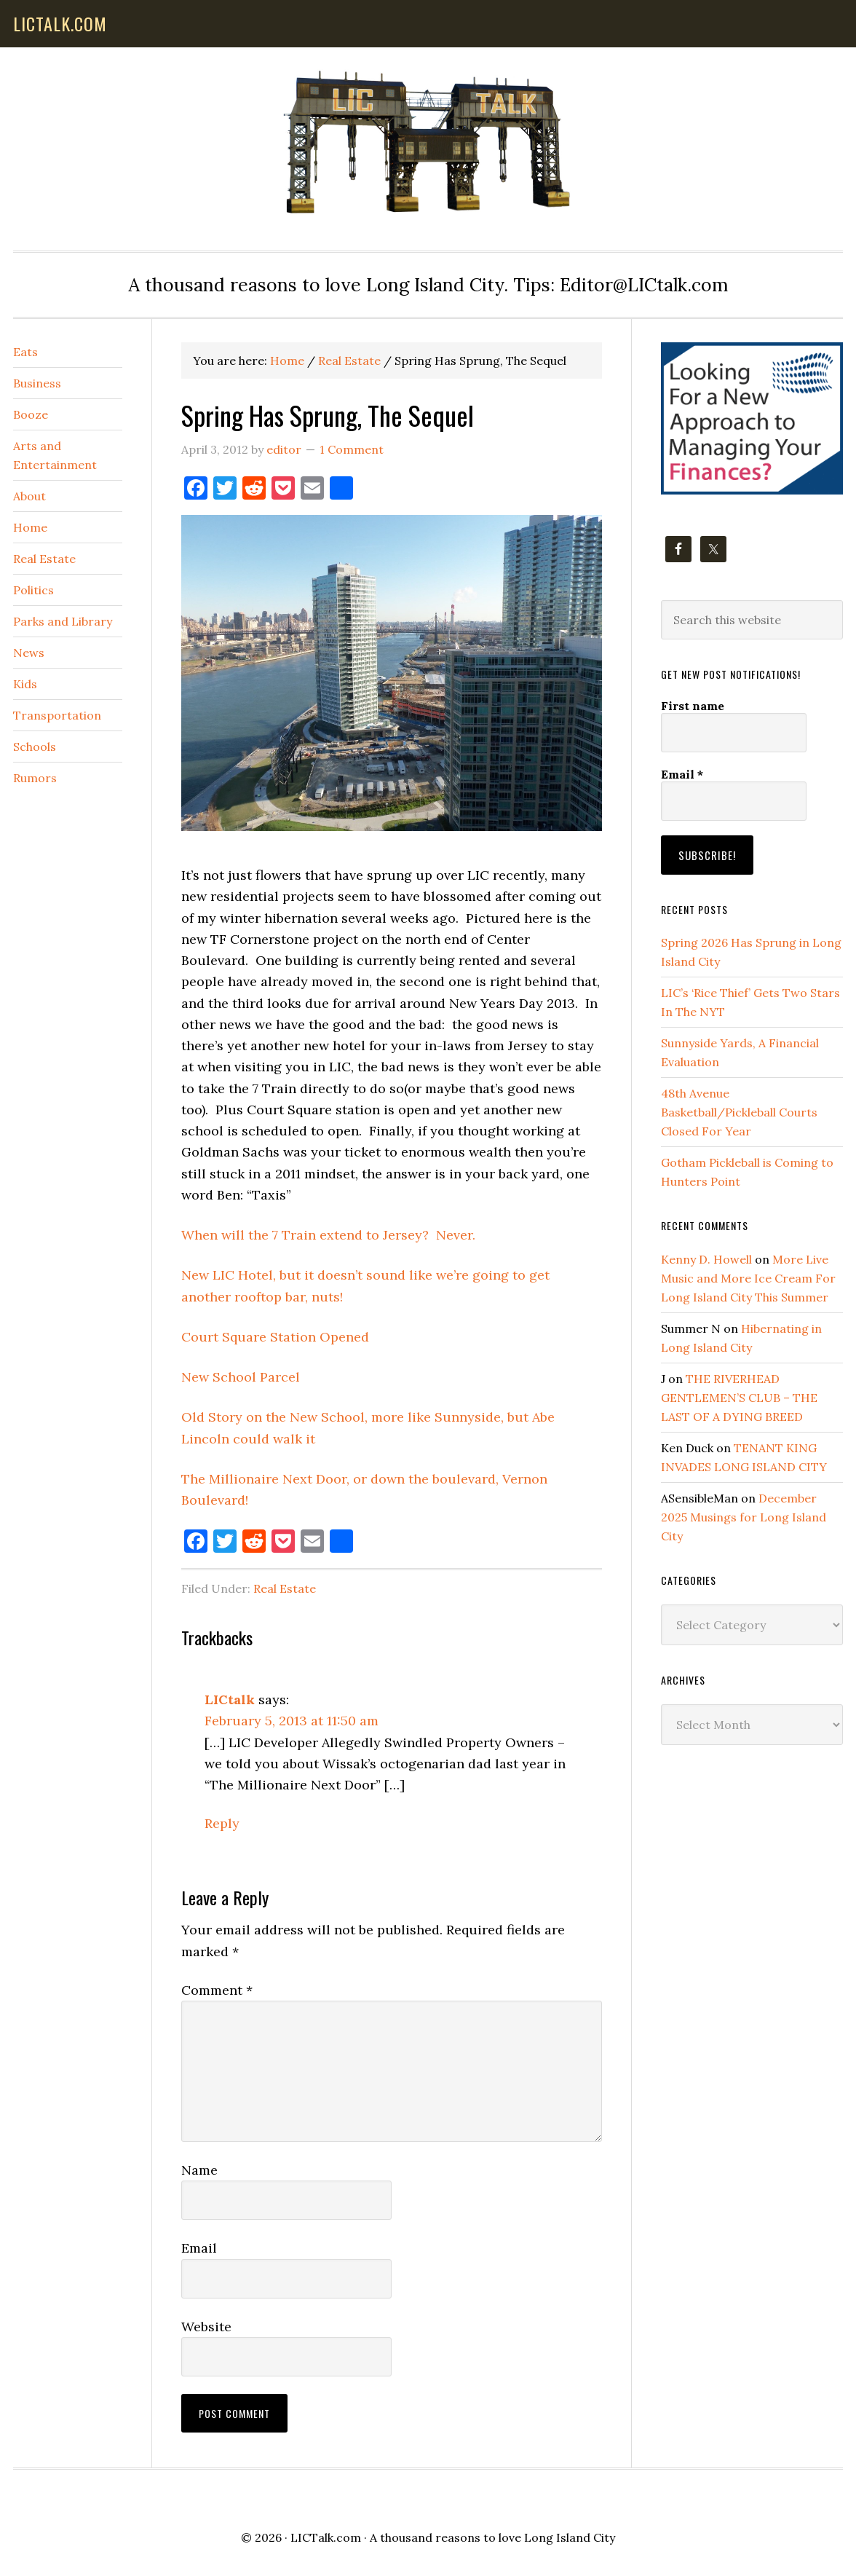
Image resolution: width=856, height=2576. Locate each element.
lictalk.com (60, 23)
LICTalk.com (325, 2537)
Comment (217, 1990)
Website (206, 2326)
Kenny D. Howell (706, 1258)
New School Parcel (240, 1376)
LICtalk (230, 1699)
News (28, 652)
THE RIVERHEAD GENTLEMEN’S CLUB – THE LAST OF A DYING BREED (739, 1397)
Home (30, 527)
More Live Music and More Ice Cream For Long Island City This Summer (748, 1277)
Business (37, 383)
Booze (30, 414)
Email (199, 2248)
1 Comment (352, 449)
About (29, 496)
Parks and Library (62, 621)
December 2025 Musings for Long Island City (743, 1516)
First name (692, 705)
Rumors (35, 778)
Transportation (57, 715)
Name (199, 2170)
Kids (25, 684)
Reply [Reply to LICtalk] (222, 1823)
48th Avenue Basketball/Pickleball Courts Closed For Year (739, 1111)
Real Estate (284, 1588)
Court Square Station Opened (275, 1336)
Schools (34, 746)
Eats (25, 351)
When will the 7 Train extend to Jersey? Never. (328, 1234)
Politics (33, 590)
